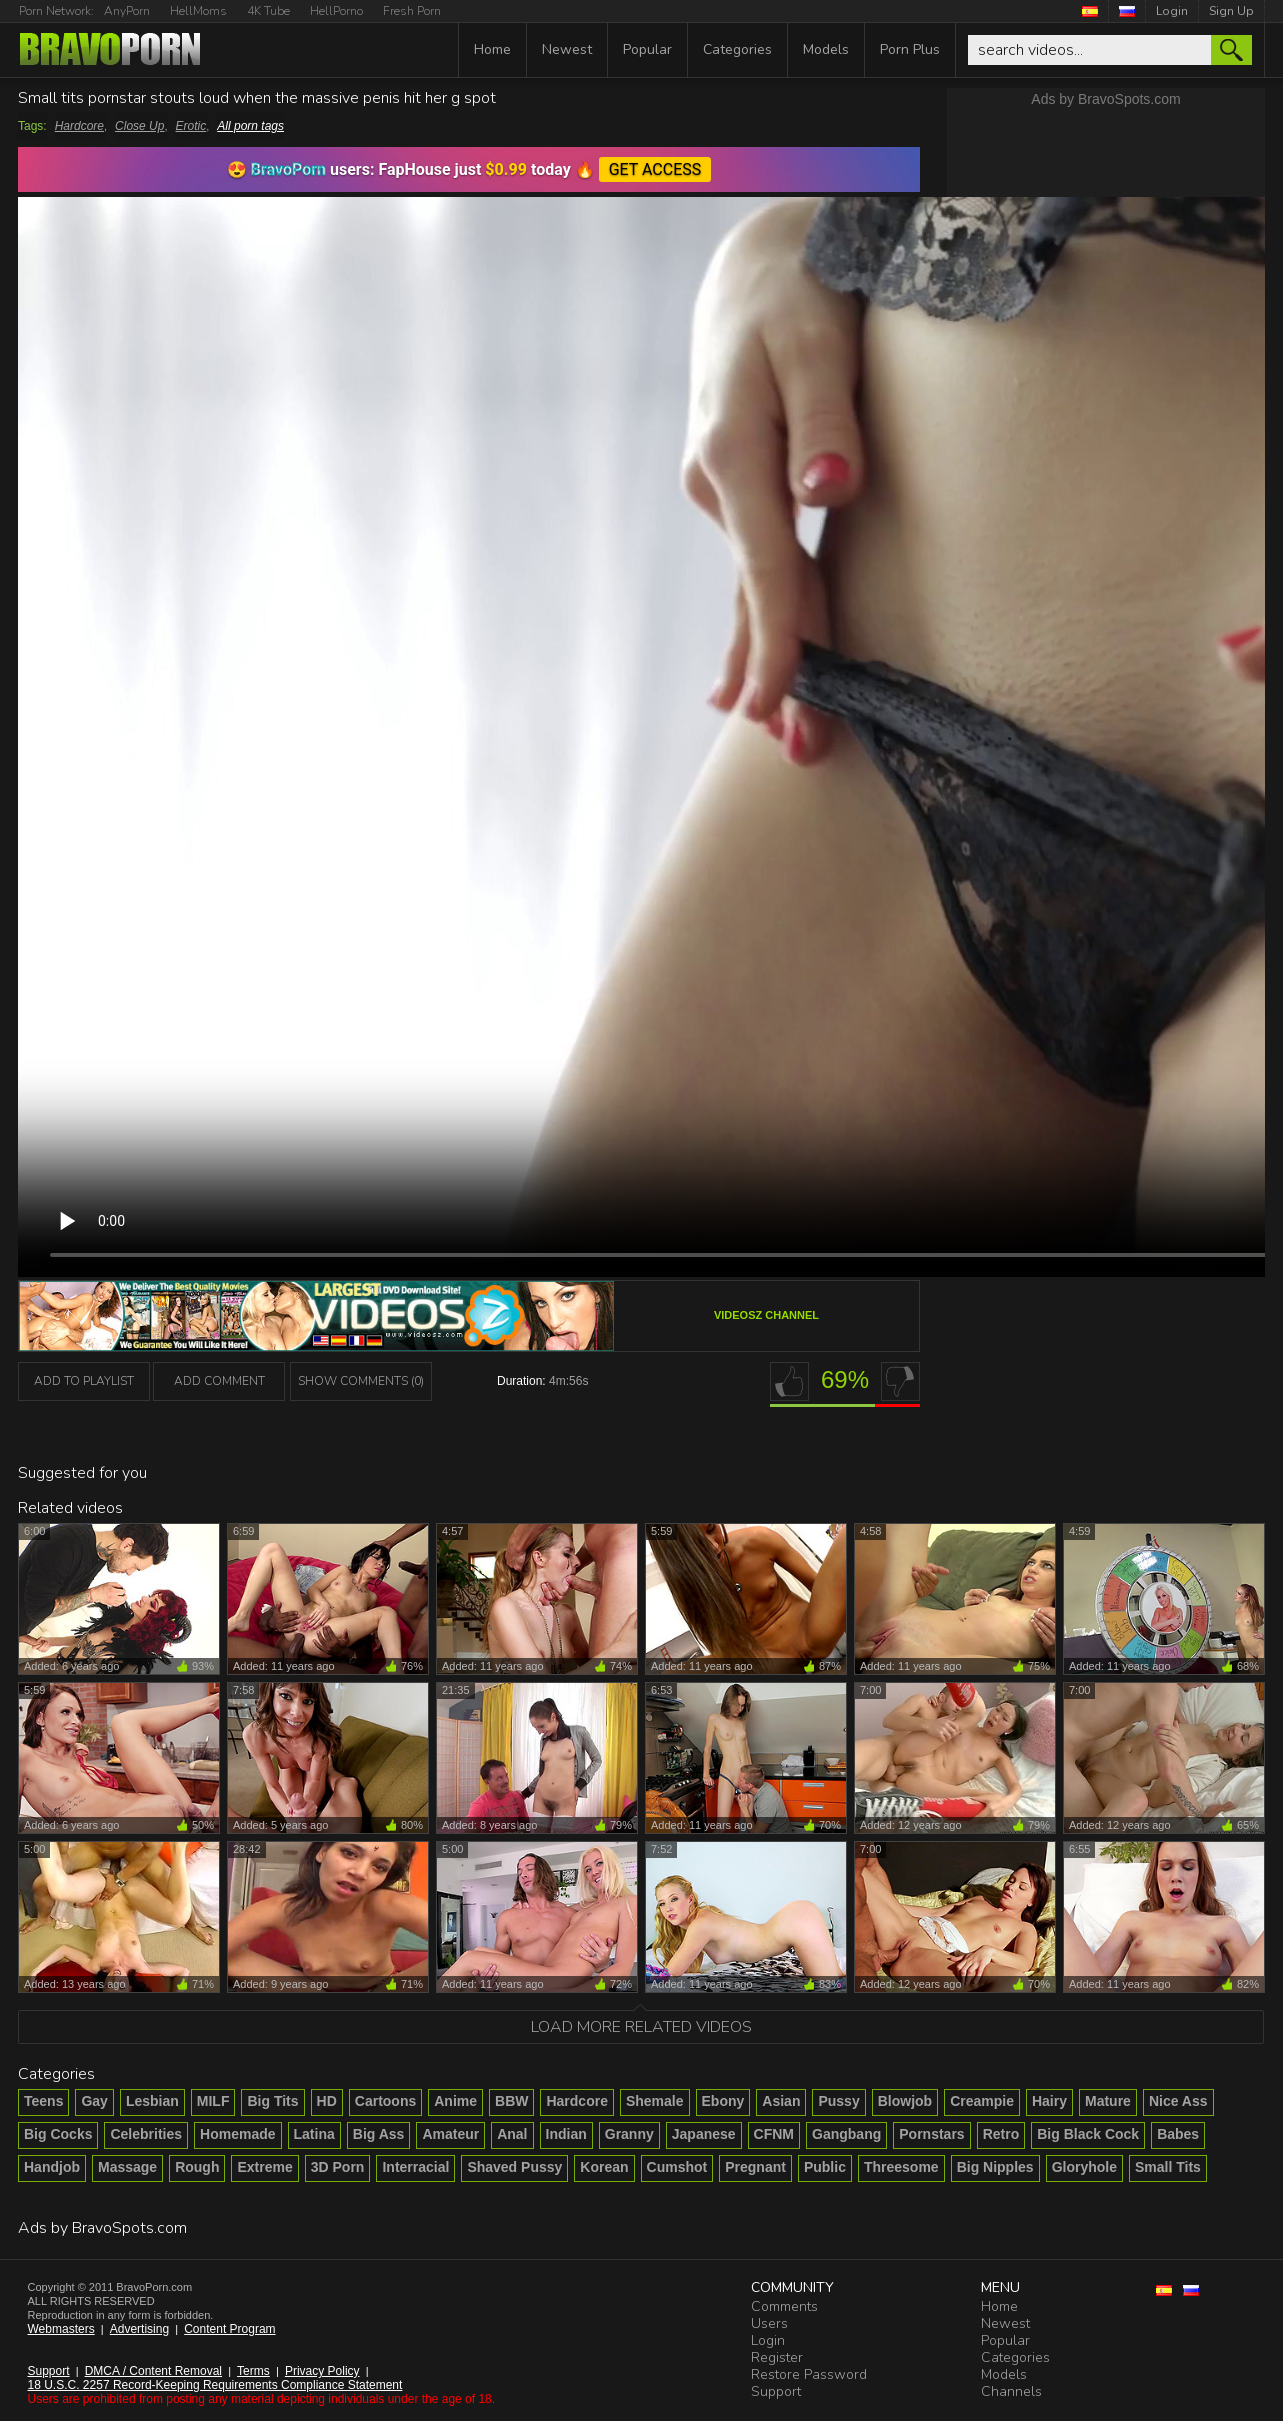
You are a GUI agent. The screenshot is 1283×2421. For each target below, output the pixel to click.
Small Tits (1168, 2167)
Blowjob (905, 2101)
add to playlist (84, 1381)
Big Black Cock (1088, 2134)
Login (1172, 11)
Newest (567, 49)
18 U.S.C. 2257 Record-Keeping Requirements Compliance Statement (215, 2385)
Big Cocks (58, 2134)
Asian (781, 2101)
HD (327, 2101)
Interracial (415, 2167)
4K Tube (268, 11)
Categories (737, 49)
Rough (197, 2167)
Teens (43, 2101)
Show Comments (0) (361, 1381)
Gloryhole (1084, 2167)
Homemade (237, 2134)
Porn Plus (910, 49)
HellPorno (336, 11)
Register (777, 2357)
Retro (1001, 2134)
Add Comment (219, 1381)
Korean (604, 2167)
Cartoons (385, 2101)
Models (826, 49)
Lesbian (152, 2101)
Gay (94, 2101)
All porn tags (250, 126)
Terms (253, 2371)
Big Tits (272, 2101)
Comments (784, 2306)
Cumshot (677, 2167)
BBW (511, 2101)
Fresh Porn (412, 11)
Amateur (450, 2134)
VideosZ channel (766, 1315)
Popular (647, 49)
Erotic (191, 126)
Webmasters (61, 2329)
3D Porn (338, 2167)
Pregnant (755, 2167)
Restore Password (809, 2374)
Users (769, 2323)
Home (492, 49)
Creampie (982, 2101)
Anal (512, 2134)
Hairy (1049, 2101)
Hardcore (79, 126)
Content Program (229, 2329)
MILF (213, 2101)
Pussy (838, 2101)
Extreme (264, 2167)
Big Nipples (995, 2167)
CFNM (774, 2134)
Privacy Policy (322, 2371)
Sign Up (1231, 11)
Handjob (52, 2167)
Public (825, 2167)
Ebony (723, 2101)
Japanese (704, 2134)
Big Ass (379, 2134)
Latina (314, 2134)
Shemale (655, 2101)
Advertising (139, 2329)
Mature (1108, 2101)
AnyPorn (127, 11)
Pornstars (931, 2134)
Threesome (901, 2167)
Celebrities (146, 2134)
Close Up (139, 126)
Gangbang (846, 2134)
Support (49, 2371)
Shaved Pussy (514, 2167)
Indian (566, 2134)
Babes (1178, 2134)
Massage (127, 2167)
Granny (629, 2134)
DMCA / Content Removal (153, 2371)
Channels (1011, 2391)
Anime (455, 2101)
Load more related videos (641, 2027)
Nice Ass (1178, 2101)
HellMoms (198, 11)
